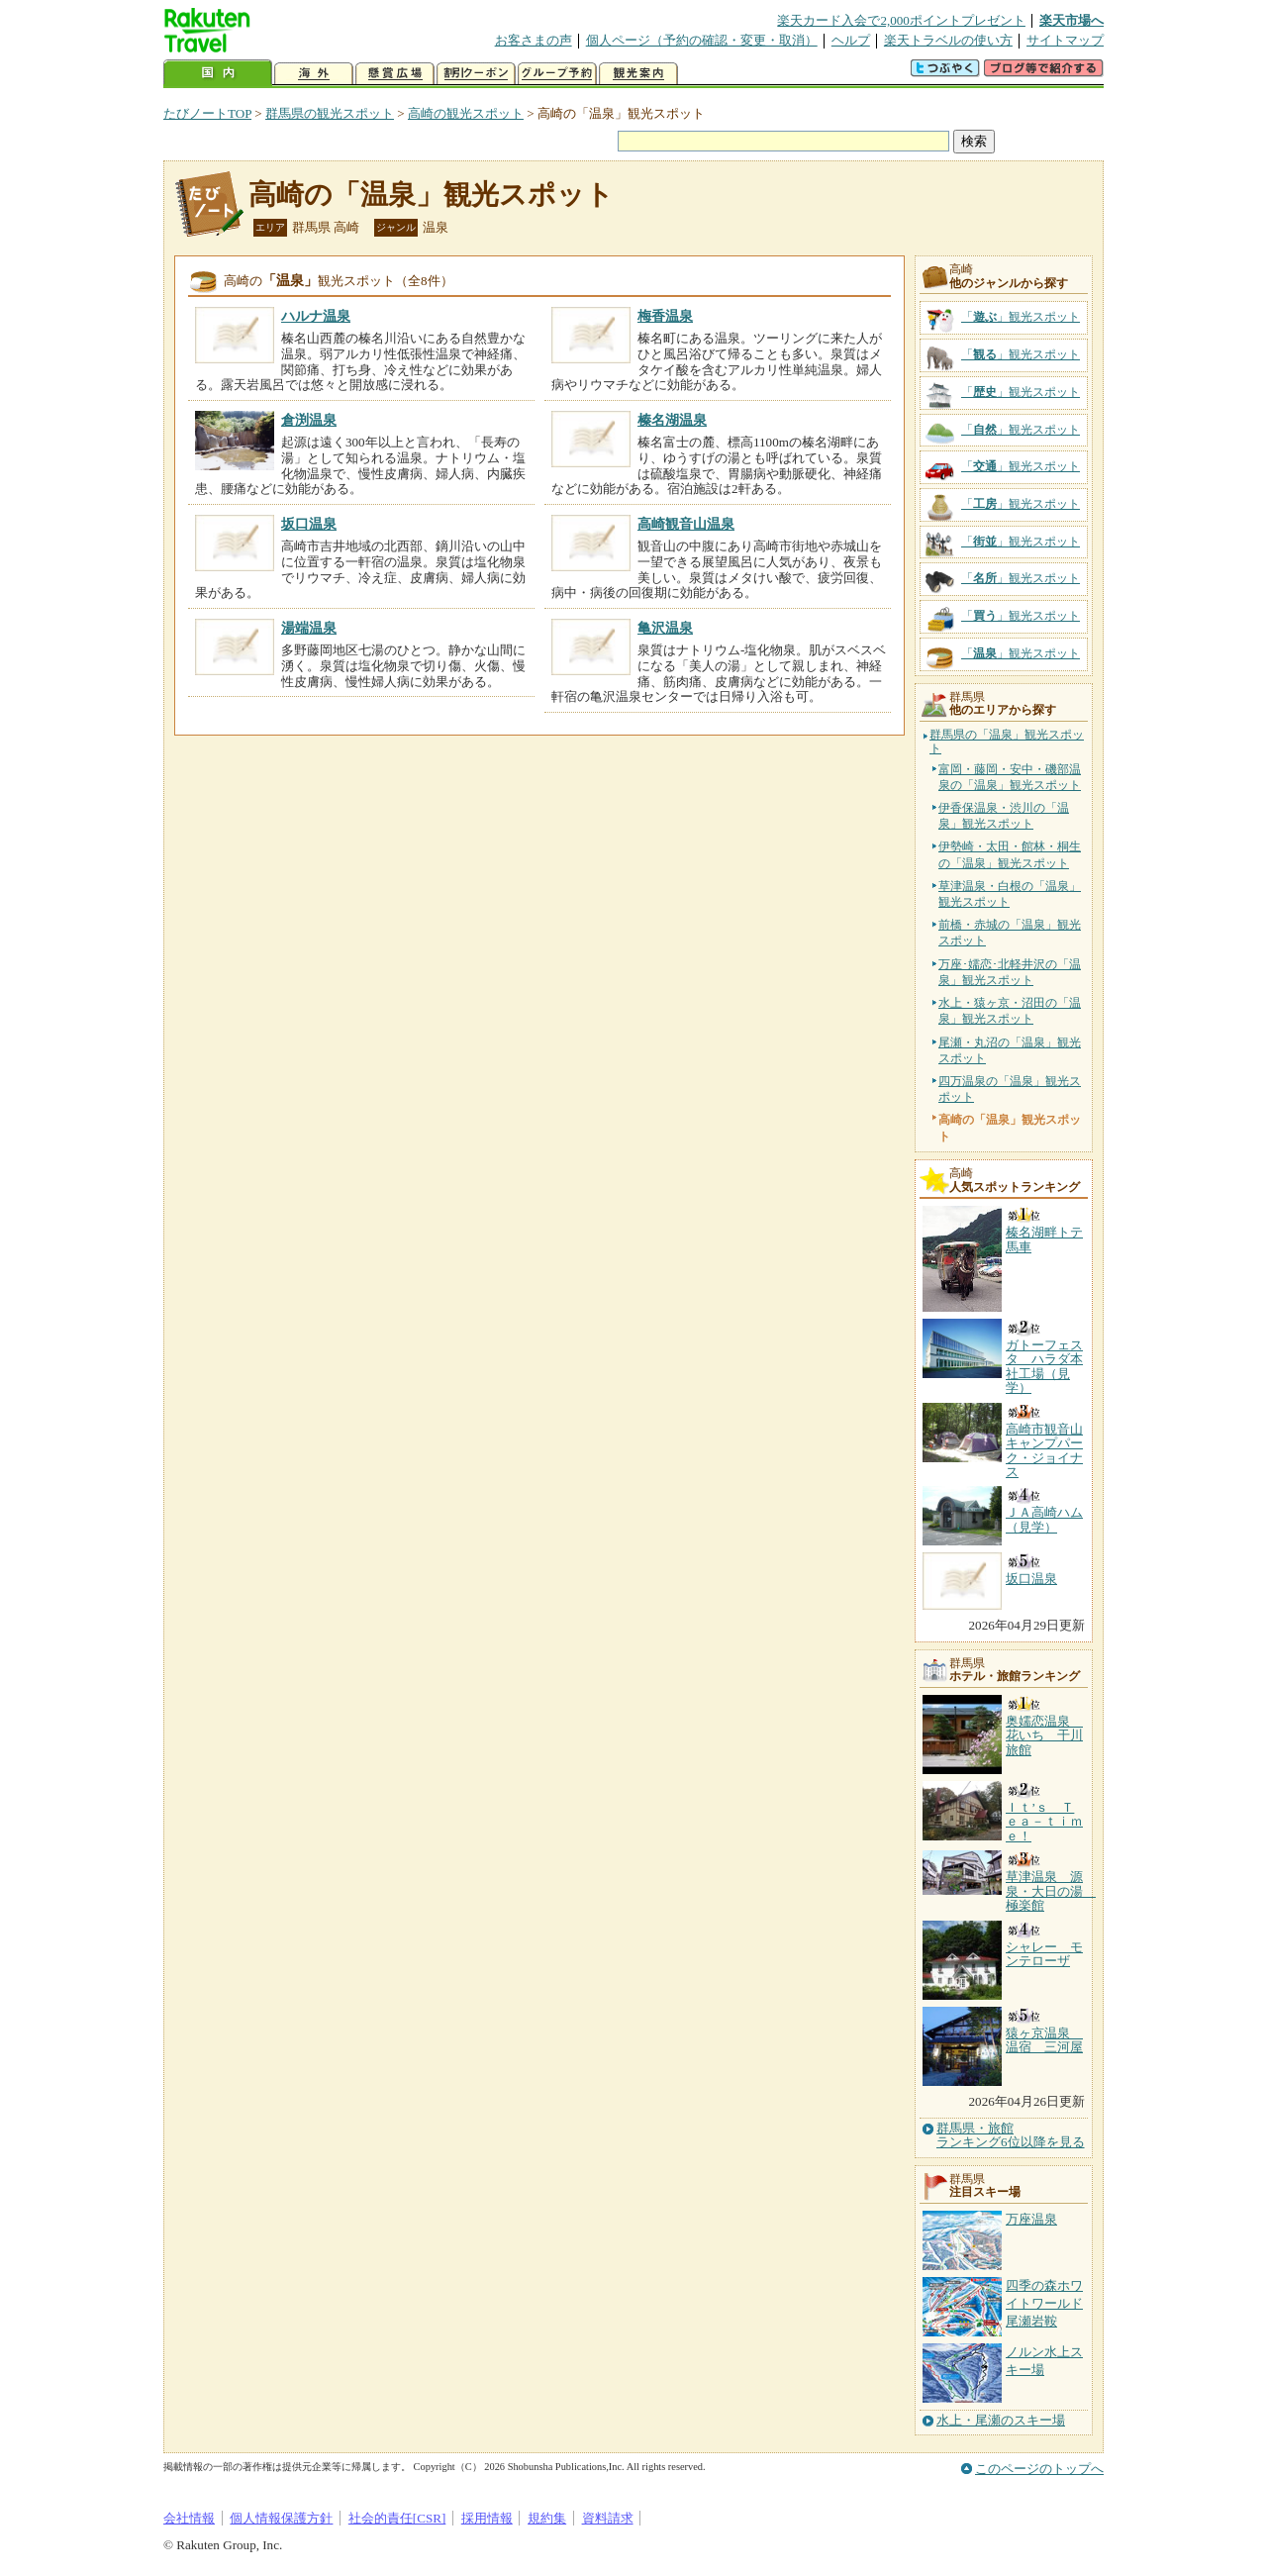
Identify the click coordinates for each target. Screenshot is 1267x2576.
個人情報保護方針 (281, 2518)
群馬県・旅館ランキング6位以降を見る (1010, 2135)
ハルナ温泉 (315, 316)
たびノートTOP (207, 113)
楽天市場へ (1071, 20)
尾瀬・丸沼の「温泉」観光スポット (1009, 1050)
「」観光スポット (1020, 317)
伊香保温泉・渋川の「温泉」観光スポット (1003, 816)
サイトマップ (1065, 40)
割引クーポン (476, 73)
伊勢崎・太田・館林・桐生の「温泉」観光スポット (1009, 854)
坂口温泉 (309, 524)
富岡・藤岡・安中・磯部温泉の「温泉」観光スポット (1009, 777)
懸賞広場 (395, 73)
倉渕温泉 (309, 420)
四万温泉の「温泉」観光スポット (1009, 1089)
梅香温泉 (665, 316)
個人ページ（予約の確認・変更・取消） (702, 40)
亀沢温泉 (665, 628)
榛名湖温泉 (672, 420)
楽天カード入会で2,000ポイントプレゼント (901, 20)
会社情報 (189, 2518)
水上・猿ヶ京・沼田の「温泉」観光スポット (1009, 1011)
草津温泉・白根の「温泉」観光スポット (1009, 894)
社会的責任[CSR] (397, 2518)
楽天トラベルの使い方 (948, 40)
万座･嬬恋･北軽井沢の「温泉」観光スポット (1009, 972)
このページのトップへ (1039, 2468)
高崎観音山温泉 (685, 524)
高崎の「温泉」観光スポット (431, 194)
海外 (313, 73)
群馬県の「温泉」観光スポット (1006, 742)
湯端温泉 (309, 628)
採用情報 (487, 2518)
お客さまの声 (533, 40)
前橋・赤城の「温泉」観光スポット (1009, 932)
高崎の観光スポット (466, 113)
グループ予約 (557, 73)
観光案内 (638, 73)
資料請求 (608, 2518)
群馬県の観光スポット (329, 113)
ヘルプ (850, 40)
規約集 (547, 2518)
